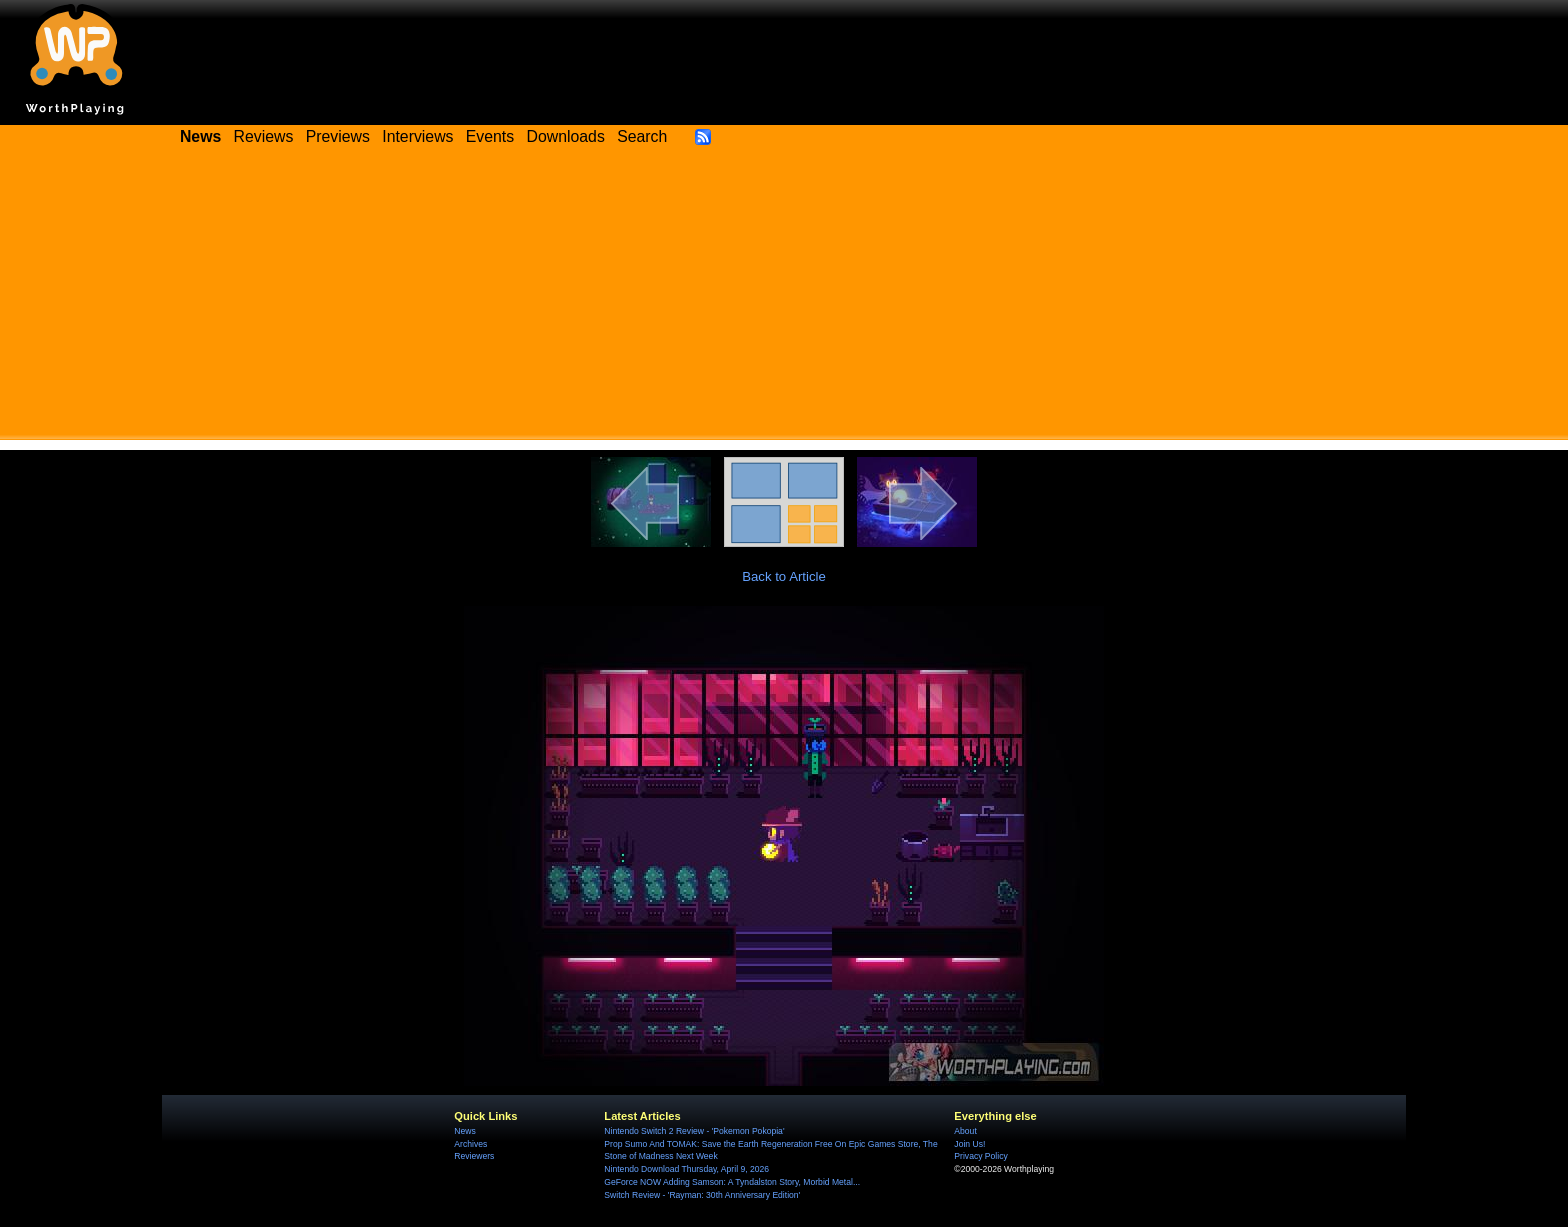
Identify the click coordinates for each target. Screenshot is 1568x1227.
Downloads (566, 136)
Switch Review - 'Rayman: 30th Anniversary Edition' (702, 1195)
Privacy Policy (980, 1156)
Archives (470, 1144)
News (464, 1131)
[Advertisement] (784, 300)
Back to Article (784, 576)
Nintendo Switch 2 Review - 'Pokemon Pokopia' (694, 1131)
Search (642, 136)
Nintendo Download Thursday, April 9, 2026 (686, 1169)
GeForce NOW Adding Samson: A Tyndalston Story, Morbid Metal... (732, 1182)
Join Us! (969, 1144)
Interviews (417, 136)
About (965, 1131)
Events (490, 136)
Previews (338, 136)
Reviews (264, 136)
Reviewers (474, 1156)
